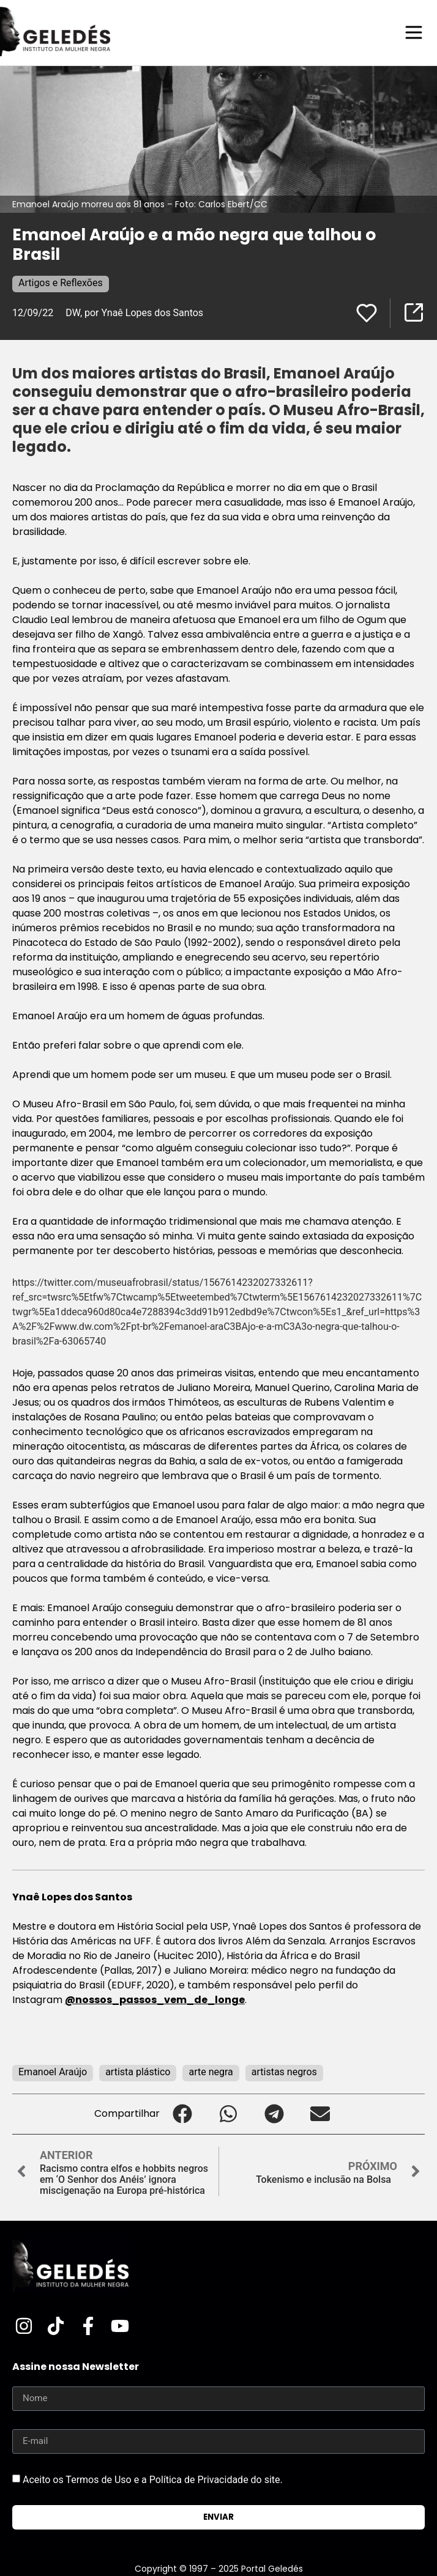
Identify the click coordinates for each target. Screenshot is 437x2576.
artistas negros (284, 2072)
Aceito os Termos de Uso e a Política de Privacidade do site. (153, 2479)
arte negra (211, 2072)
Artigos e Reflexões (60, 283)
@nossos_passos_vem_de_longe (155, 2000)
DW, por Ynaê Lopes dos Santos (134, 313)
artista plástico (137, 2072)
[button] (183, 2114)
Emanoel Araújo (52, 2072)
